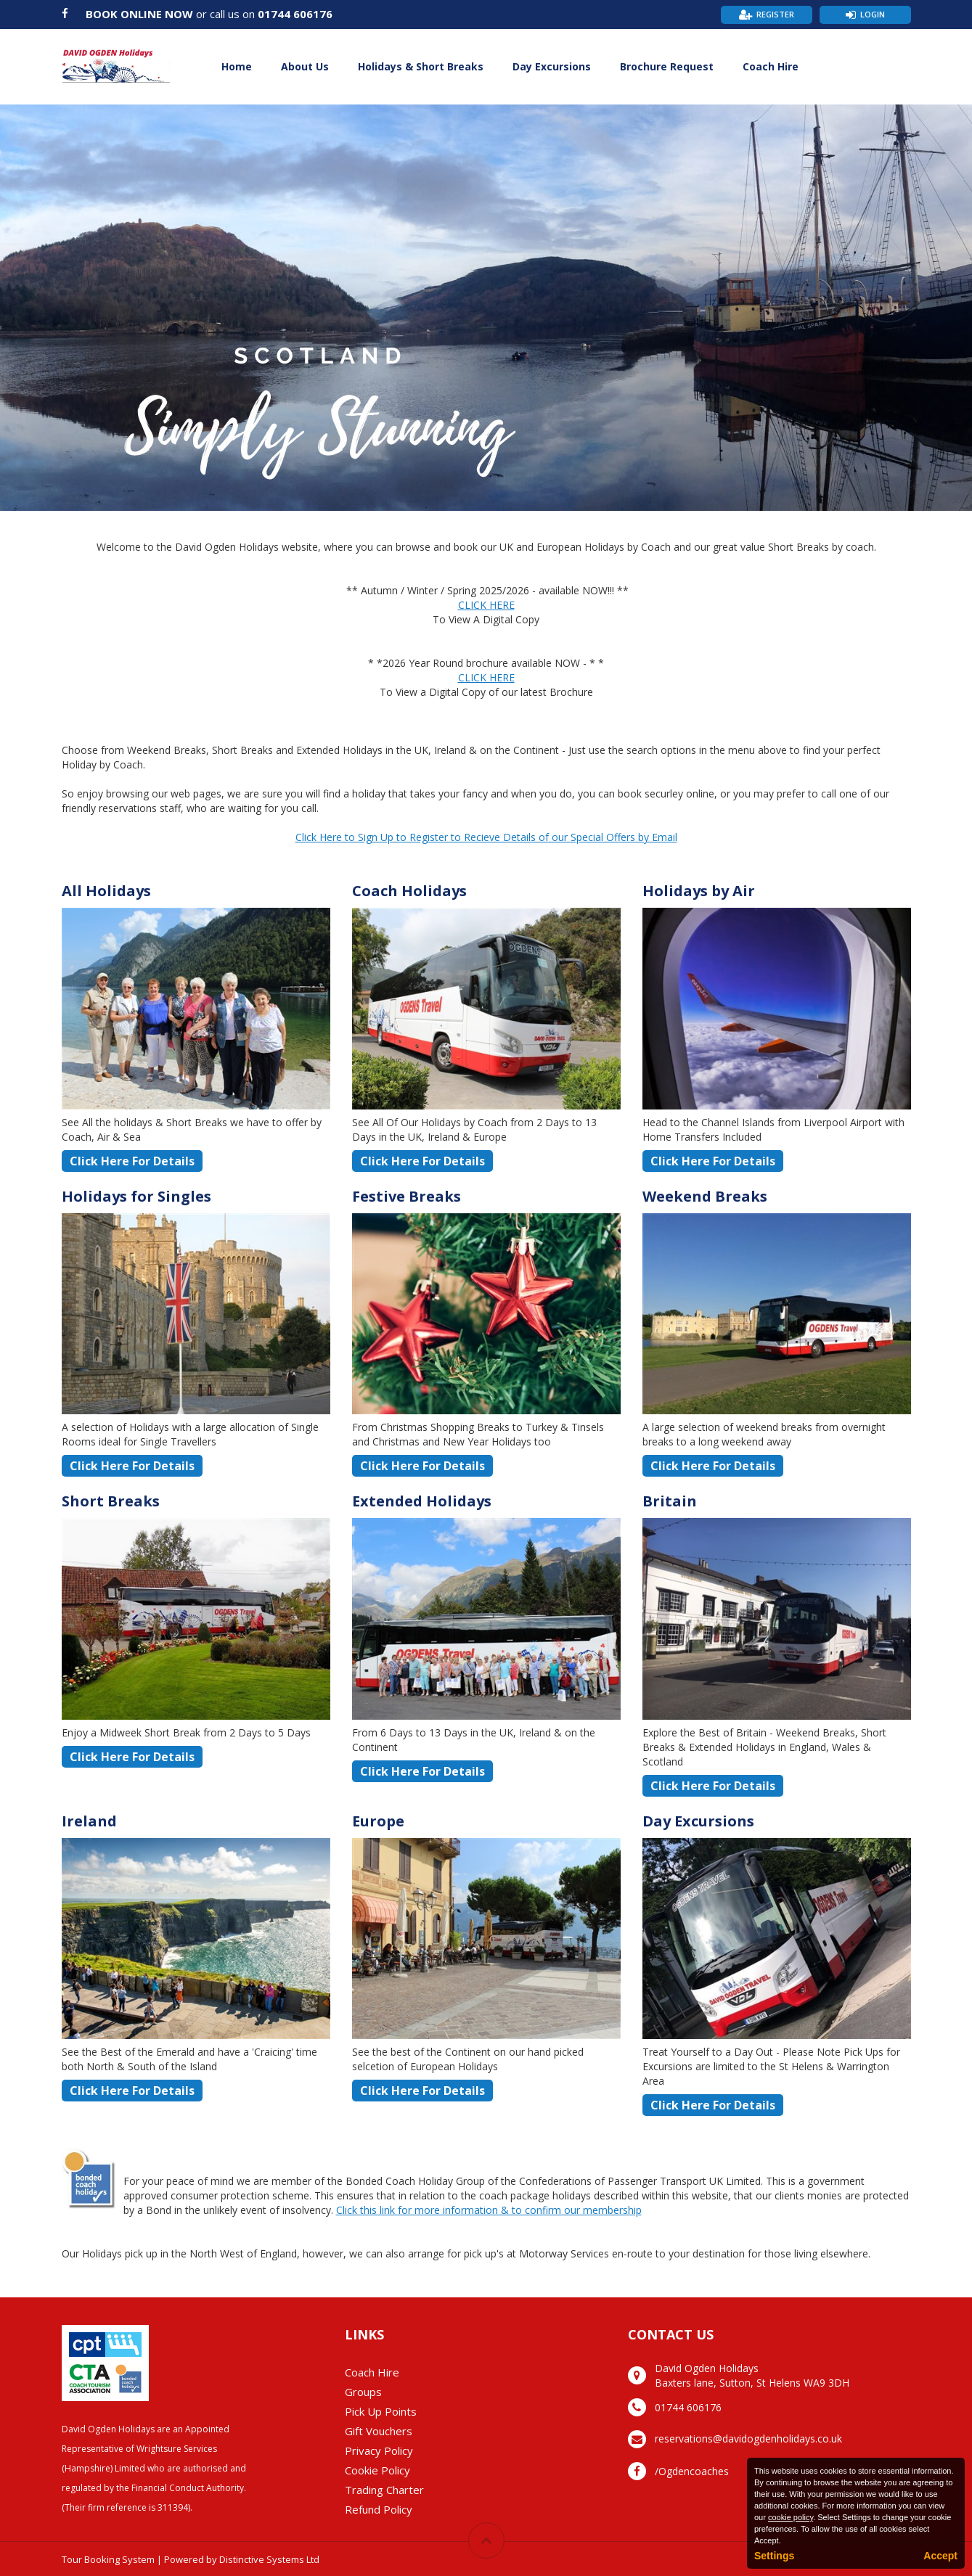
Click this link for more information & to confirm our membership (489, 2210)
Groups (363, 2391)
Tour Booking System (108, 2559)
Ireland (89, 1821)
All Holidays (106, 891)
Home (236, 66)
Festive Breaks (406, 1196)
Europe (378, 1821)
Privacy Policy (379, 2450)
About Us (305, 66)
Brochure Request (667, 66)
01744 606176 (295, 14)
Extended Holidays (421, 1501)
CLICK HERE (486, 605)
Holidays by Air (698, 891)
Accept (940, 2555)
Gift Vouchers (378, 2431)
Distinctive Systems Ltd (269, 2559)
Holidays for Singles (136, 1196)
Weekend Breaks (704, 1196)
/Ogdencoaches (692, 2471)
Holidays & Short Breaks (420, 66)
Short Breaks (111, 1501)
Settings (774, 2555)
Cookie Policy (377, 2470)
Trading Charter (384, 2489)
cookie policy (790, 2517)
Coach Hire (771, 66)
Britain (669, 1501)
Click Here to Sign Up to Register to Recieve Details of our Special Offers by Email (486, 837)
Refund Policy (378, 2509)
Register (775, 14)
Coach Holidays (409, 891)
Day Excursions (551, 66)
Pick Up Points (381, 2411)
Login (872, 14)
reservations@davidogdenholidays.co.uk (748, 2438)
